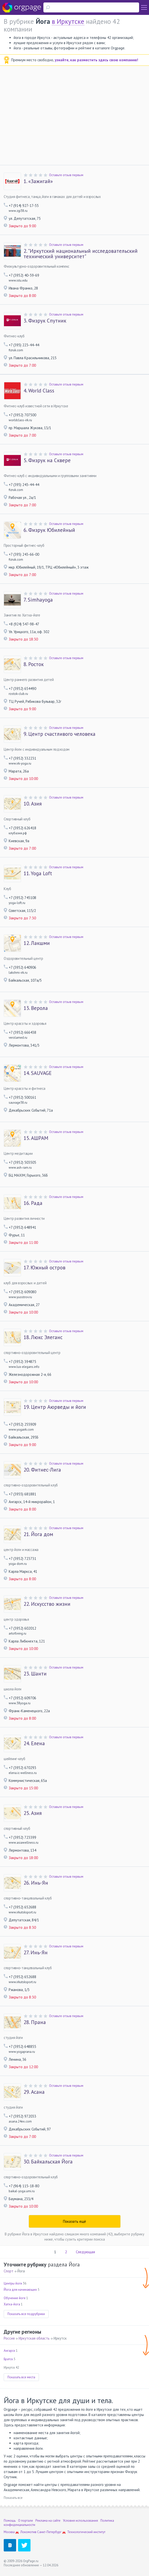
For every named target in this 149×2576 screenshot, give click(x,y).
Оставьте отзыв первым (66, 175)
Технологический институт (86, 2532)
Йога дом (38, 1534)
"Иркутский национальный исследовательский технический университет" (81, 253)
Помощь (10, 2520)
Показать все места (21, 2377)
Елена (34, 1743)
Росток (34, 664)
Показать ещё (74, 2221)
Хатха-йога (12, 2304)
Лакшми (37, 943)
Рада (33, 1203)
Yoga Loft (38, 873)
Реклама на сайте (47, 2520)
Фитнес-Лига (42, 1470)
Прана (35, 2022)
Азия (33, 803)
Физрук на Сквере (47, 460)
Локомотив (28, 2532)
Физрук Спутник (45, 320)
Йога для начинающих (20, 2289)
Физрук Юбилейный (49, 530)
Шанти (35, 1673)
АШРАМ (36, 1138)
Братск (8, 2359)
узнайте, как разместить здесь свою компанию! (96, 60)
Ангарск (9, 2351)
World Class (39, 390)
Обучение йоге (15, 2298)
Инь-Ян (36, 1883)
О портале (25, 2520)
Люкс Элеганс (43, 1337)
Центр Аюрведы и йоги (55, 1407)
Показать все (13, 2498)
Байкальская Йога (48, 2161)
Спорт (8, 2271)
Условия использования (80, 2520)
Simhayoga (38, 600)
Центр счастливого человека (59, 734)
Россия (9, 2338)
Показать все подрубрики (26, 2314)
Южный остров (44, 1267)
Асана (34, 2092)
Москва (9, 2532)
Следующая (85, 2252)
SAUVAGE (38, 1073)
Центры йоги (13, 2283)
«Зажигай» (38, 181)
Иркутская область (34, 2338)
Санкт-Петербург (49, 2532)
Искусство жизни (47, 1604)
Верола (36, 1008)
